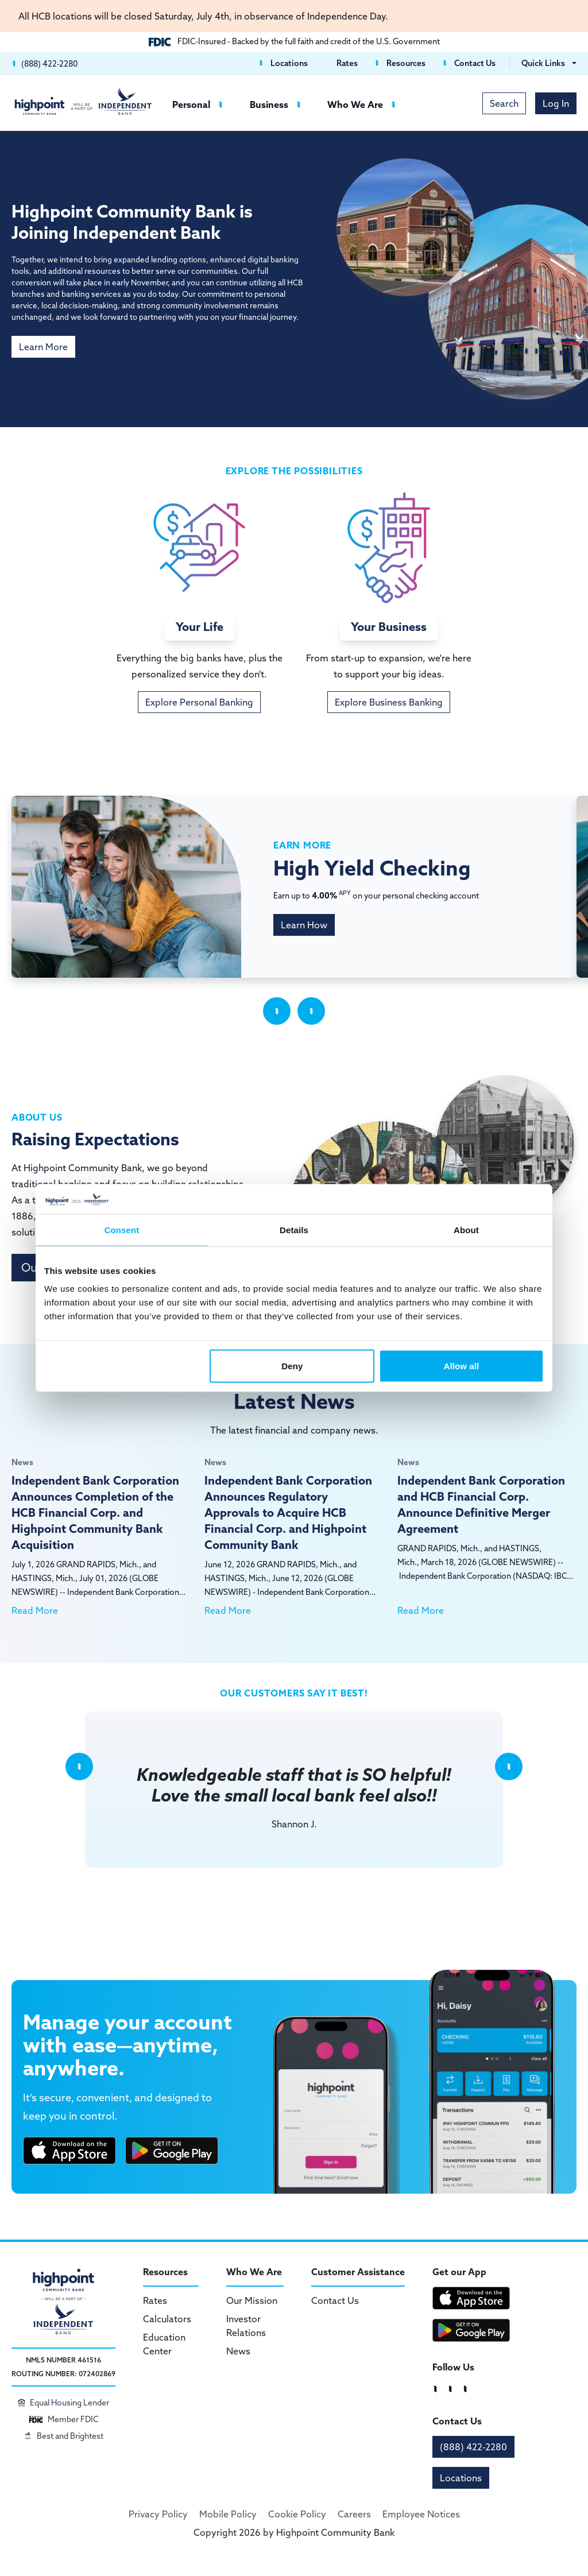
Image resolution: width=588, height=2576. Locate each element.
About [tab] (466, 1229)
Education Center (164, 2344)
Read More (34, 1610)
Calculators (167, 2319)
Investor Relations (246, 2325)
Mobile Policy (228, 2514)
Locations (461, 2478)
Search (504, 103)
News (238, 2351)
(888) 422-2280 (473, 2447)
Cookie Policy (297, 2514)
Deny (292, 1366)
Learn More (43, 346)
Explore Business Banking (388, 702)
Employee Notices (421, 2514)
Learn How (304, 925)
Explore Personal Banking (199, 702)
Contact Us (335, 2300)
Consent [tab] (122, 1229)
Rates (155, 2300)
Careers (354, 2514)
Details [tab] (294, 1229)
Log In (556, 103)
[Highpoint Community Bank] (83, 101)
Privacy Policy (158, 2514)
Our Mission (251, 2300)
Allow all (461, 1366)
